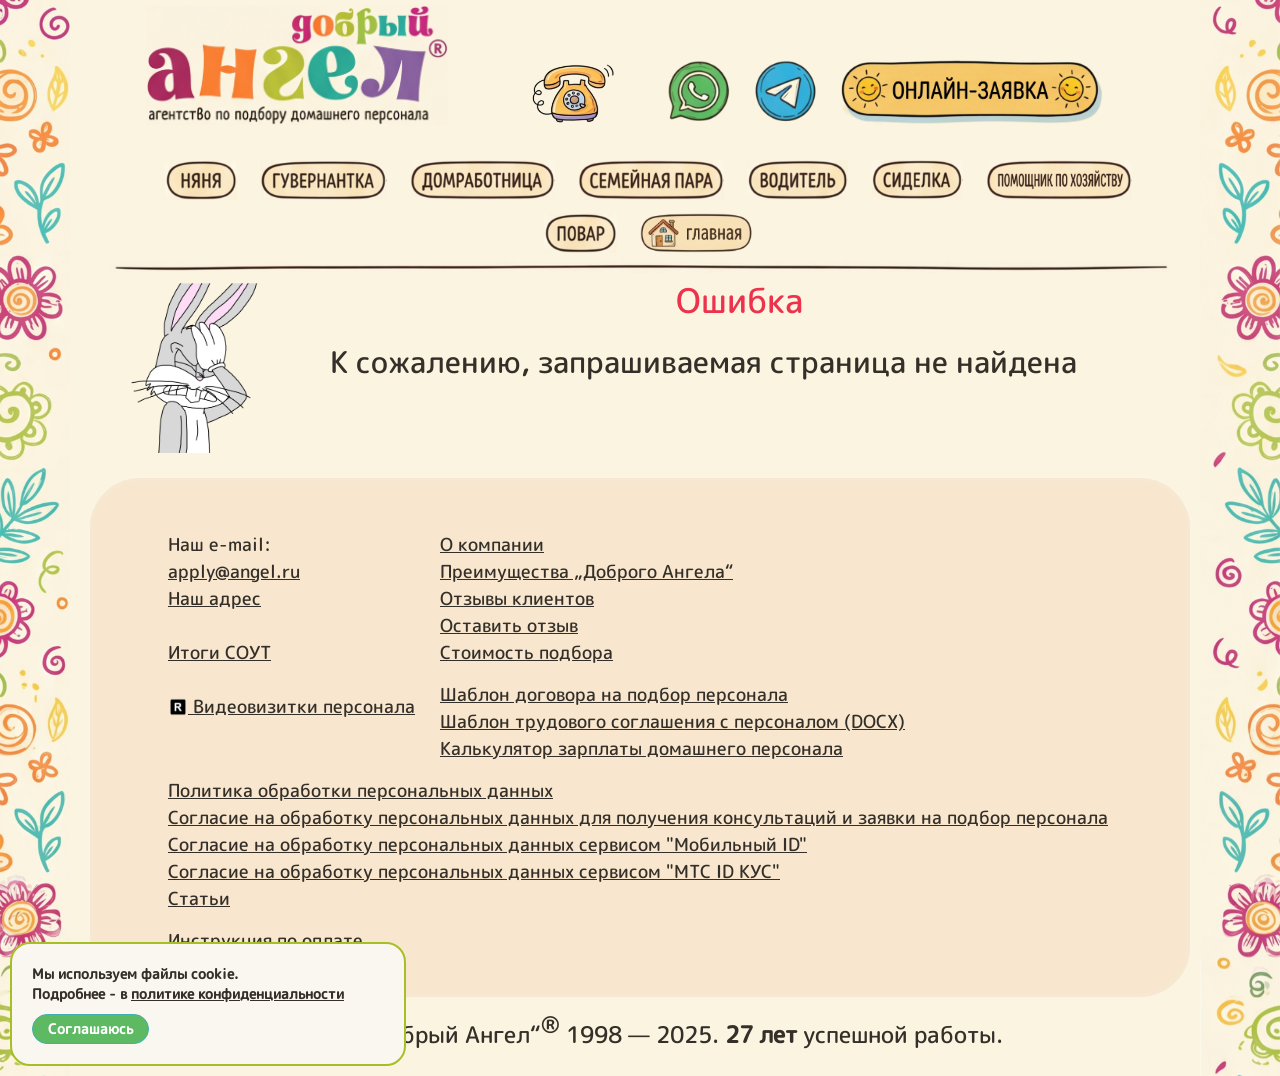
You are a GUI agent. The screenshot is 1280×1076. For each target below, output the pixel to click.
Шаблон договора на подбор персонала (614, 694)
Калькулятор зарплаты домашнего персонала (641, 748)
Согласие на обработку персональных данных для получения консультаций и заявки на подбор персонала (638, 817)
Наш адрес (214, 598)
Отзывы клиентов (517, 598)
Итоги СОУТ (219, 652)
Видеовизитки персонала (291, 706)
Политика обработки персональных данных (360, 790)
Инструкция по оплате (265, 940)
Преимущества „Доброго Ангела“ (586, 571)
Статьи (199, 898)
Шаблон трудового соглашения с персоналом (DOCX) (672, 721)
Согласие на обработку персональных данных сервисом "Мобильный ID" (487, 844)
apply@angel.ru (234, 571)
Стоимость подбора (526, 652)
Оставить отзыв (509, 625)
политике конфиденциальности (237, 993)
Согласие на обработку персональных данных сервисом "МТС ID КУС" (474, 871)
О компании (492, 544)
